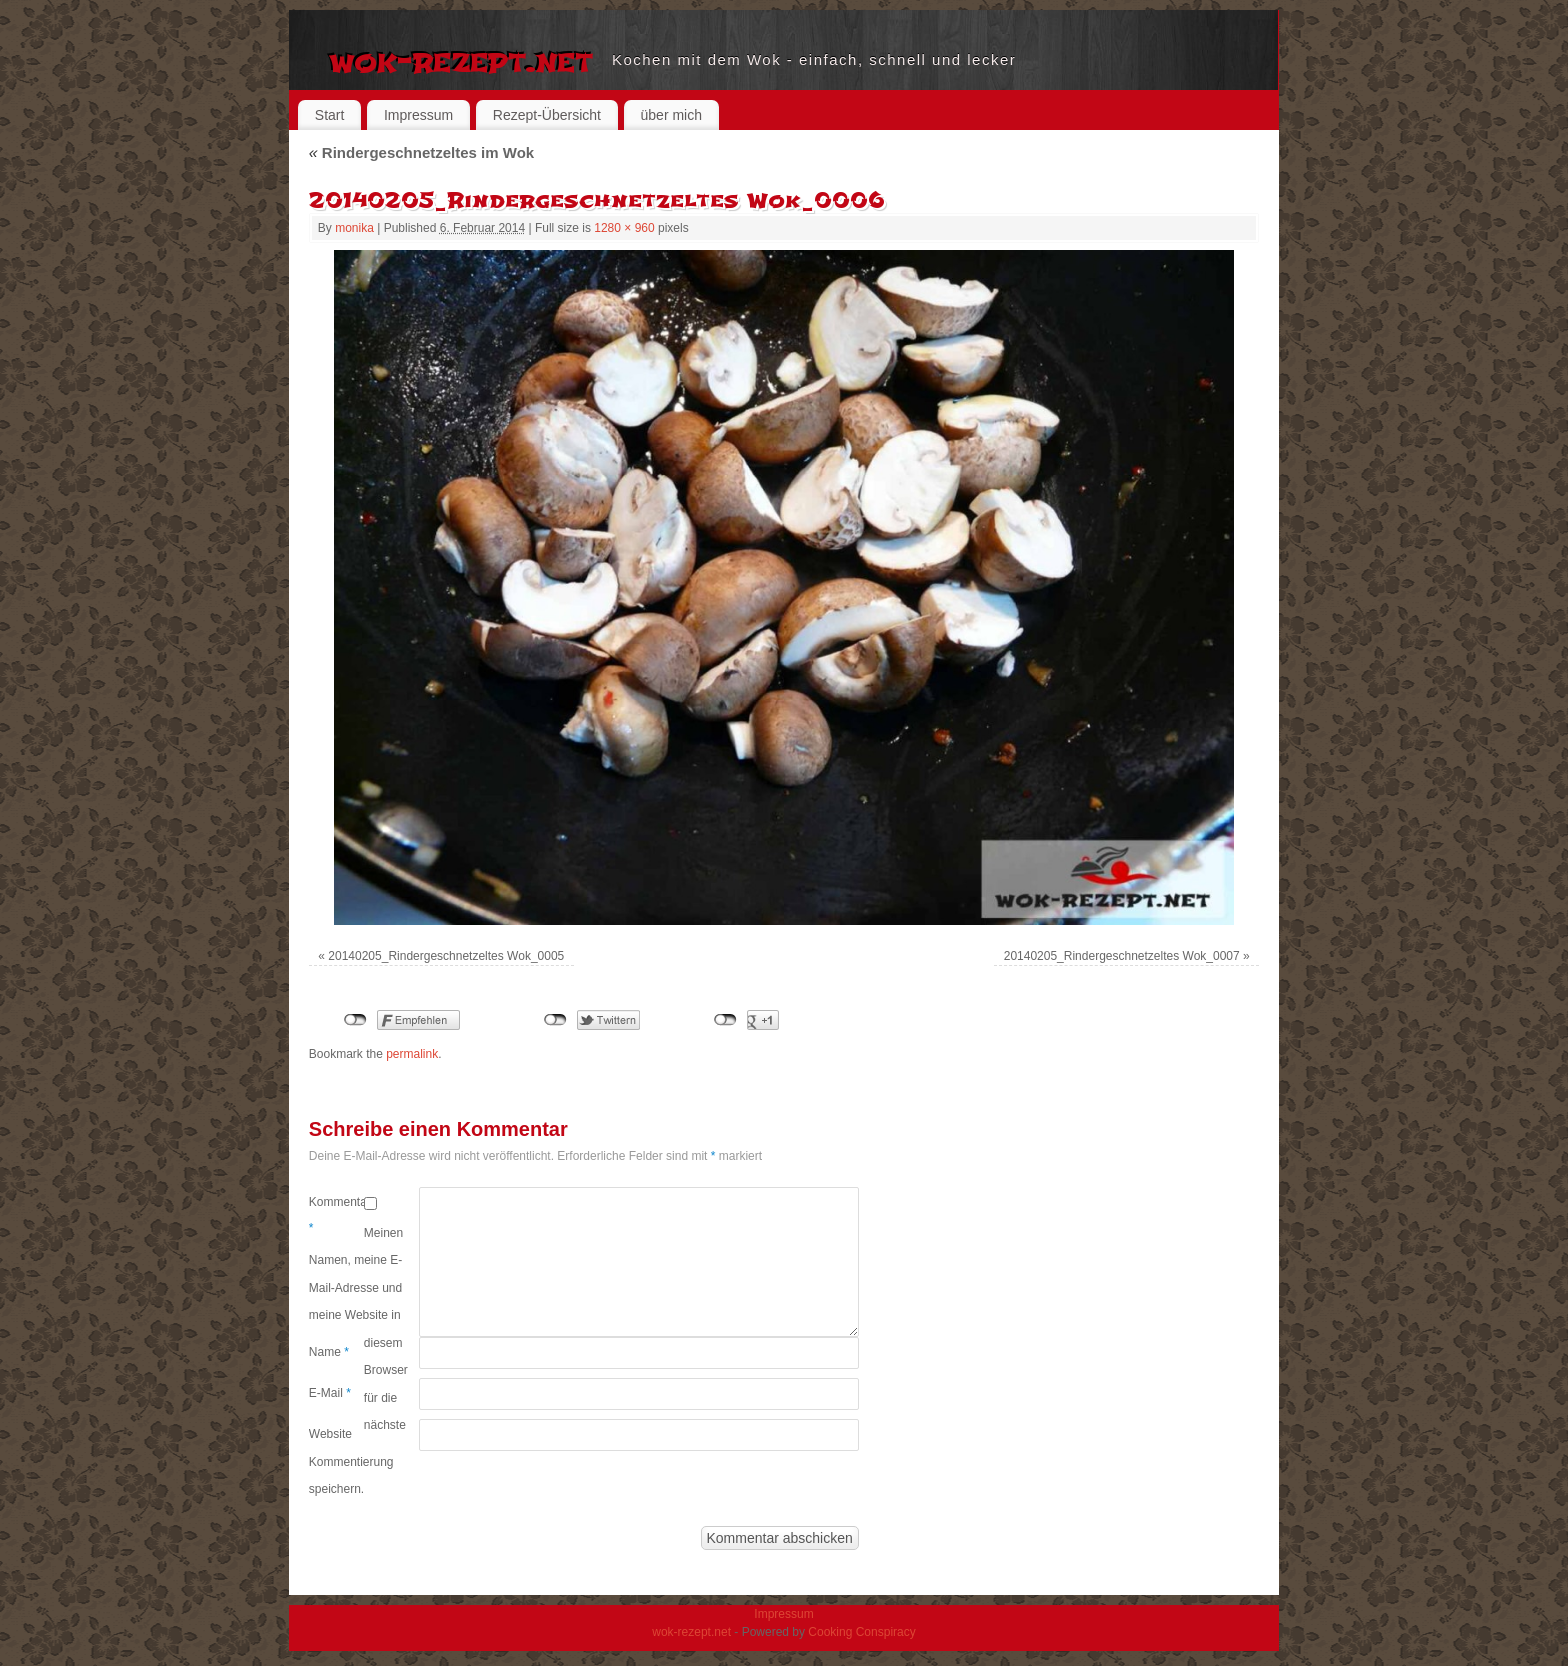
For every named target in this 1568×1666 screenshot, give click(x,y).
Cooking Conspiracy (861, 1632)
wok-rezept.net (460, 60)
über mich (671, 115)
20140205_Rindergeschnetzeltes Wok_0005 (446, 956)
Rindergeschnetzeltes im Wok (421, 152)
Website (330, 1434)
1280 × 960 (624, 228)
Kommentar (336, 1215)
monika (354, 228)
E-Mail (330, 1393)
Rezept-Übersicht (547, 115)
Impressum (418, 115)
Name (329, 1352)
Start (330, 115)
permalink (412, 1054)
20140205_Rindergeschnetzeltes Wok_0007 (1122, 956)
